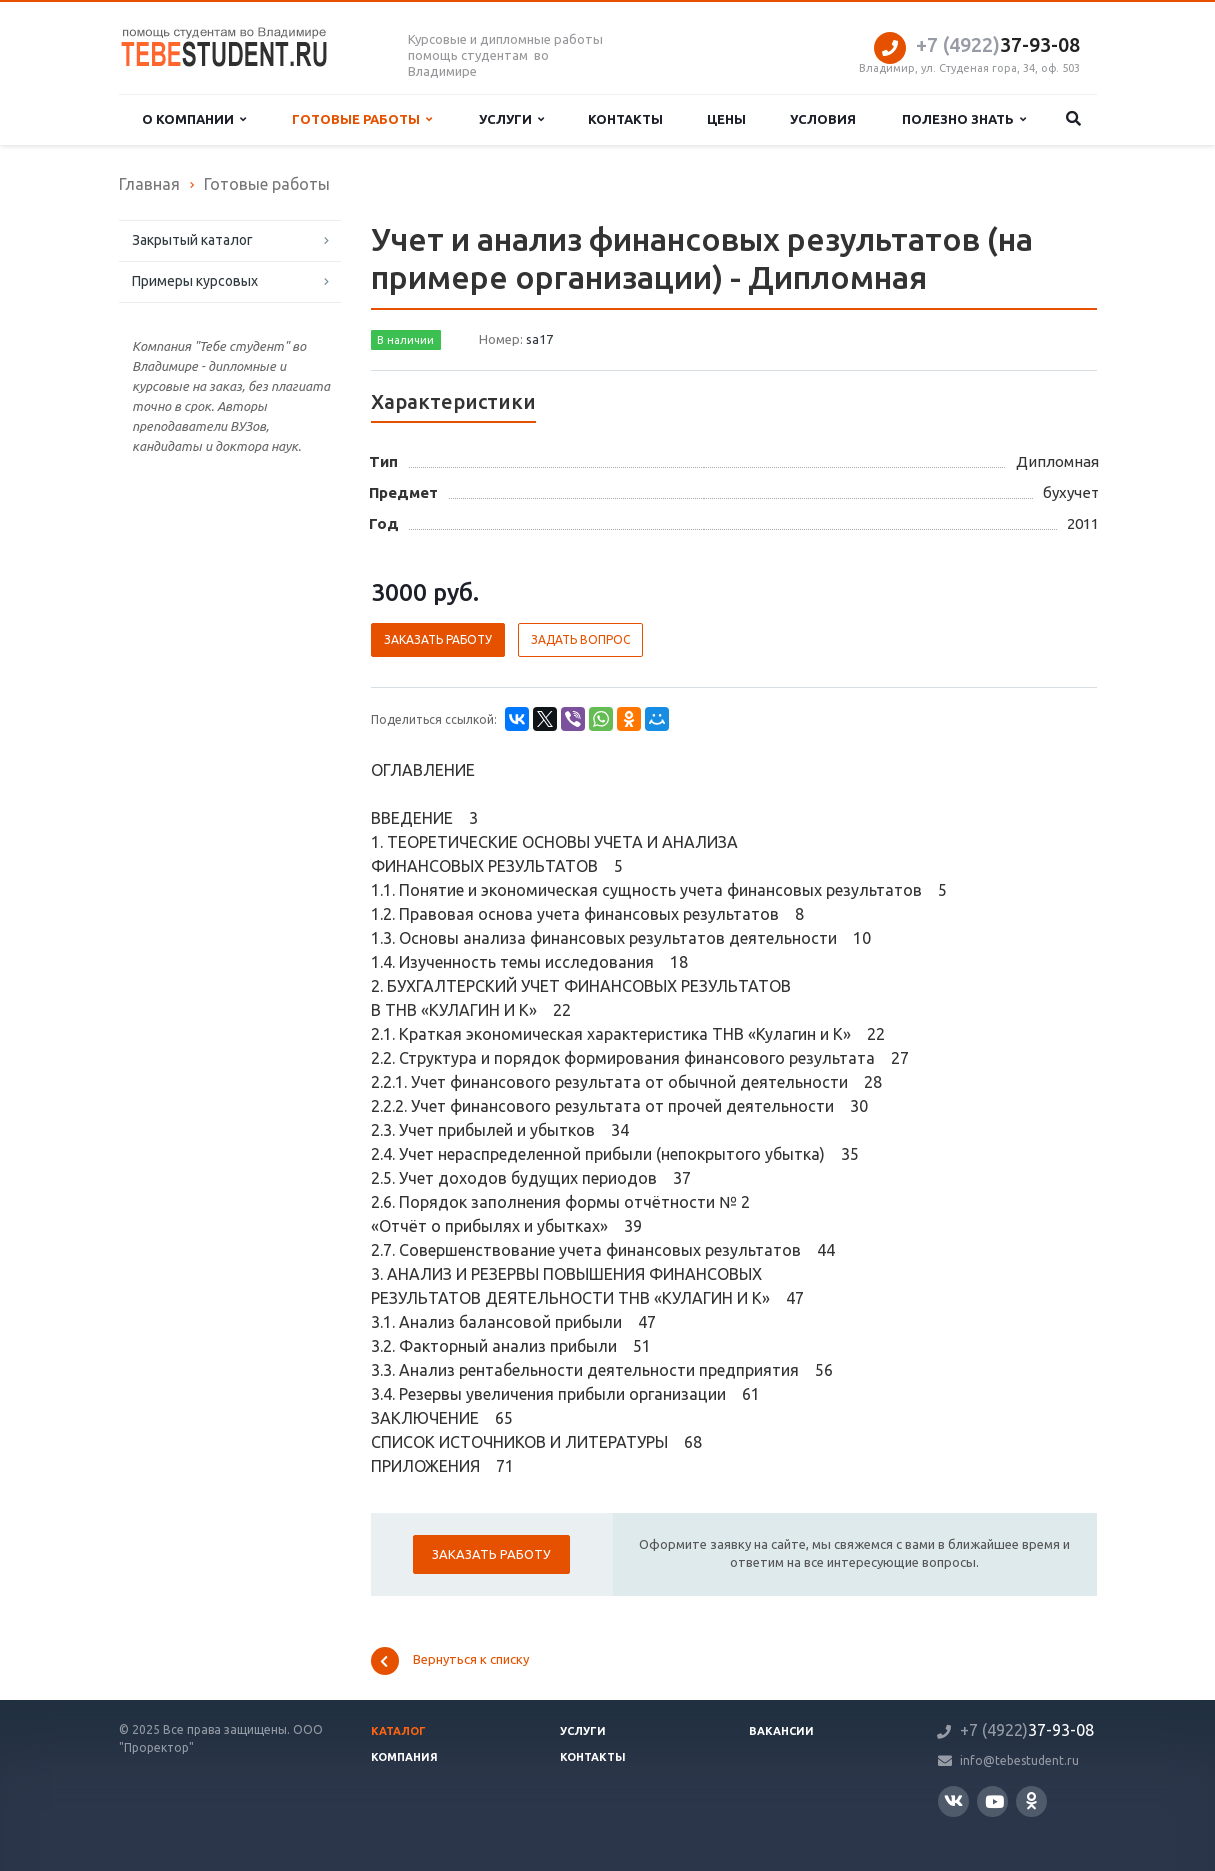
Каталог (398, 1731)
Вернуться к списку (450, 1661)
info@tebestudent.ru (1019, 1760)
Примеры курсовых (195, 281)
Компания (404, 1757)
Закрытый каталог (192, 240)
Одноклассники (1031, 1800)
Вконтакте (953, 1800)
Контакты (625, 119)
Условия (823, 119)
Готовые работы (362, 119)
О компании (194, 119)
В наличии (405, 340)
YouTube (994, 1801)
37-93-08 (998, 44)
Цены (726, 119)
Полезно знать (964, 119)
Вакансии (781, 1731)
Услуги (511, 119)
